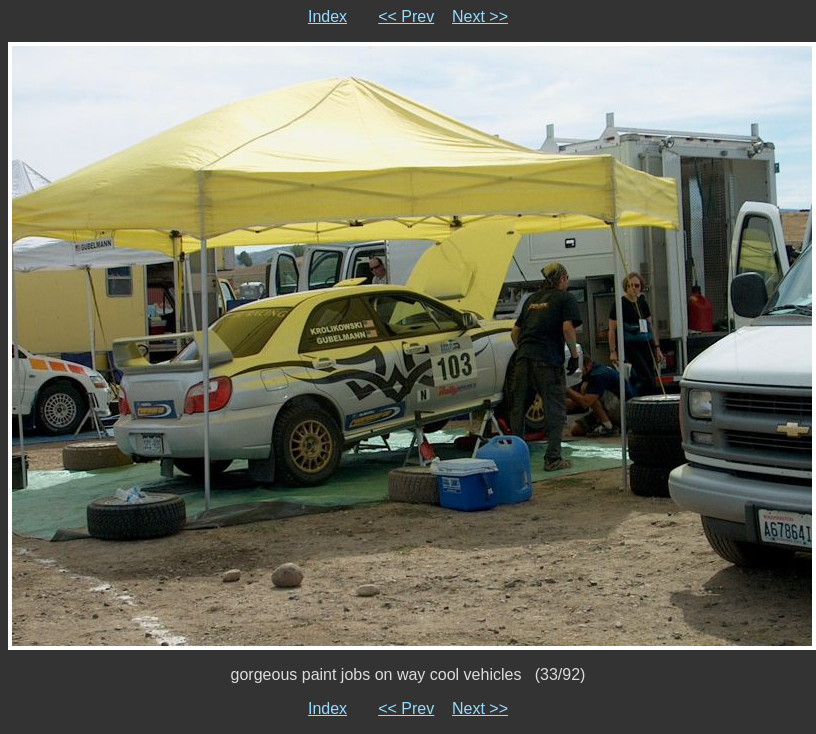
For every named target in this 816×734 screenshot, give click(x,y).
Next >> (480, 16)
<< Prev (406, 16)
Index (327, 16)
